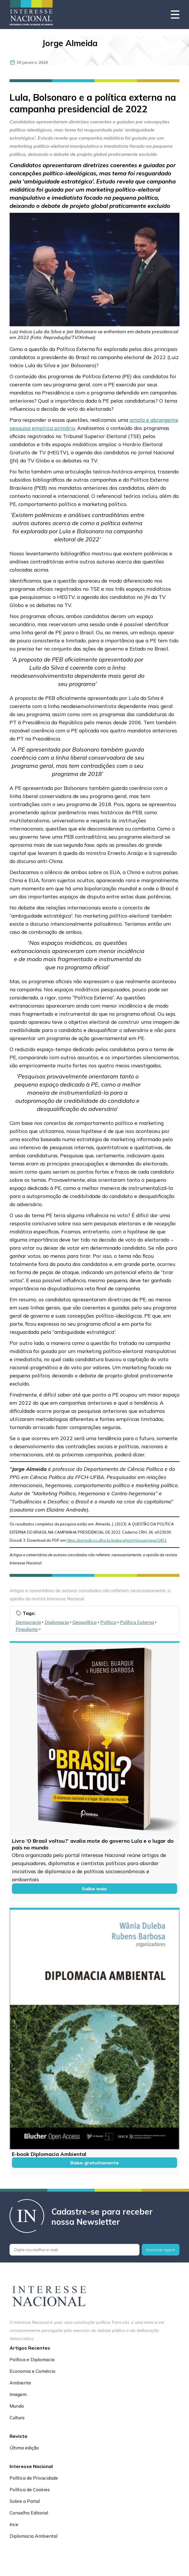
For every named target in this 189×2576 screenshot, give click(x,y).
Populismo (27, 1629)
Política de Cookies (30, 2489)
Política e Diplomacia (32, 2359)
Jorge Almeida (69, 43)
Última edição (24, 2448)
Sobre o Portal (25, 2501)
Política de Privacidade (34, 2478)
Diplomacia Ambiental (33, 2536)
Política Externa (137, 1622)
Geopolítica (84, 1622)
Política (108, 1622)
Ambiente (20, 2383)
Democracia (28, 1622)
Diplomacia (57, 1622)
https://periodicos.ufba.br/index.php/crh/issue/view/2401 (117, 1540)
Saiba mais (94, 1889)
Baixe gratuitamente (94, 2163)
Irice (14, 2524)
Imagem (18, 2394)
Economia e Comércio (32, 2371)
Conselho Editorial (29, 2513)
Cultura (17, 2417)
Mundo (17, 2406)
